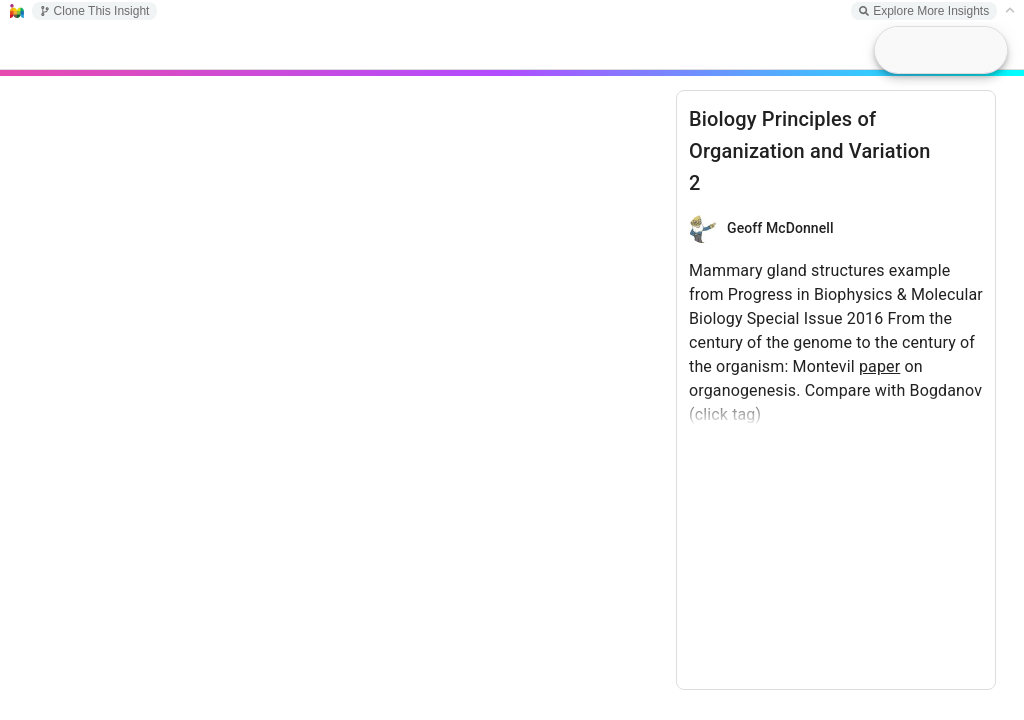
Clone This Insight (95, 11)
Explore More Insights (924, 11)
